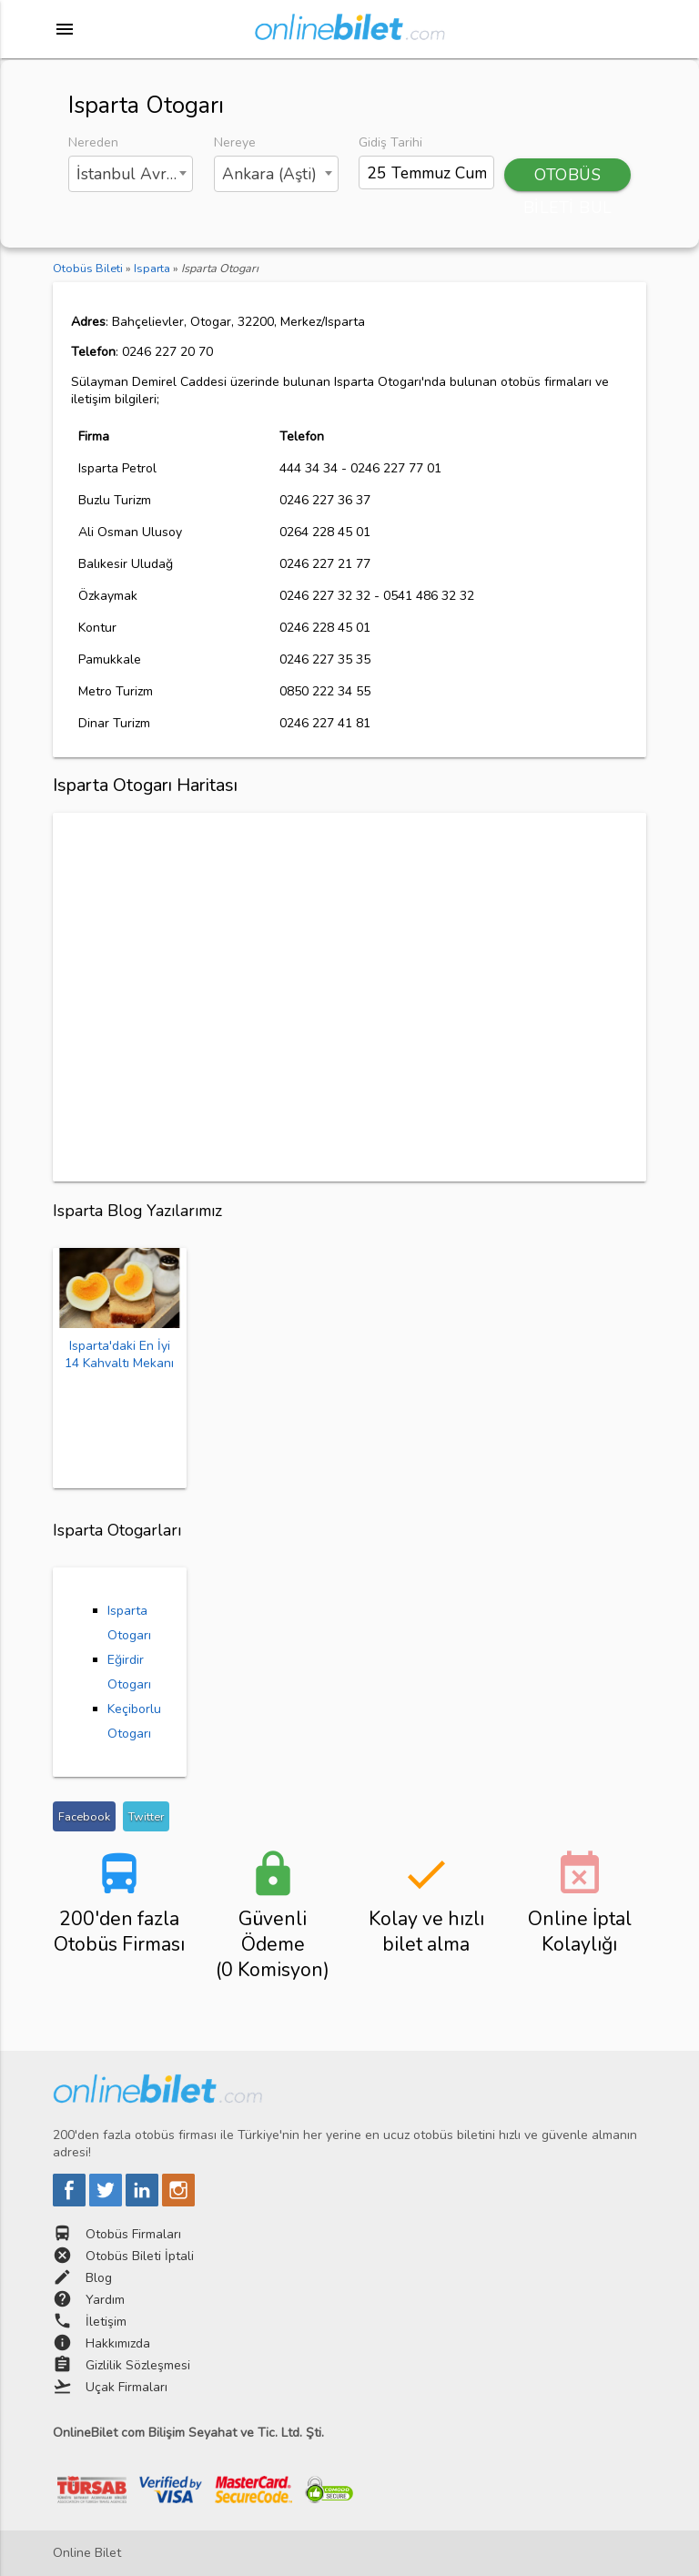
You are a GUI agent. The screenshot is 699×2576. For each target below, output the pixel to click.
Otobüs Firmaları (133, 2234)
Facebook (84, 1816)
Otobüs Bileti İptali (140, 2256)
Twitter (146, 1816)
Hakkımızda (118, 2343)
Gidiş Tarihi (390, 142)
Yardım (105, 2299)
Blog (99, 2278)
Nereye (235, 142)
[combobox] (131, 174)
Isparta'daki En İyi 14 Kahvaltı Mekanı (119, 1354)
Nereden (93, 142)
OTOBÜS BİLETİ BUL (568, 177)
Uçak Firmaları (126, 2387)
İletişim (106, 2321)
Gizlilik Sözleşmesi (138, 2365)
